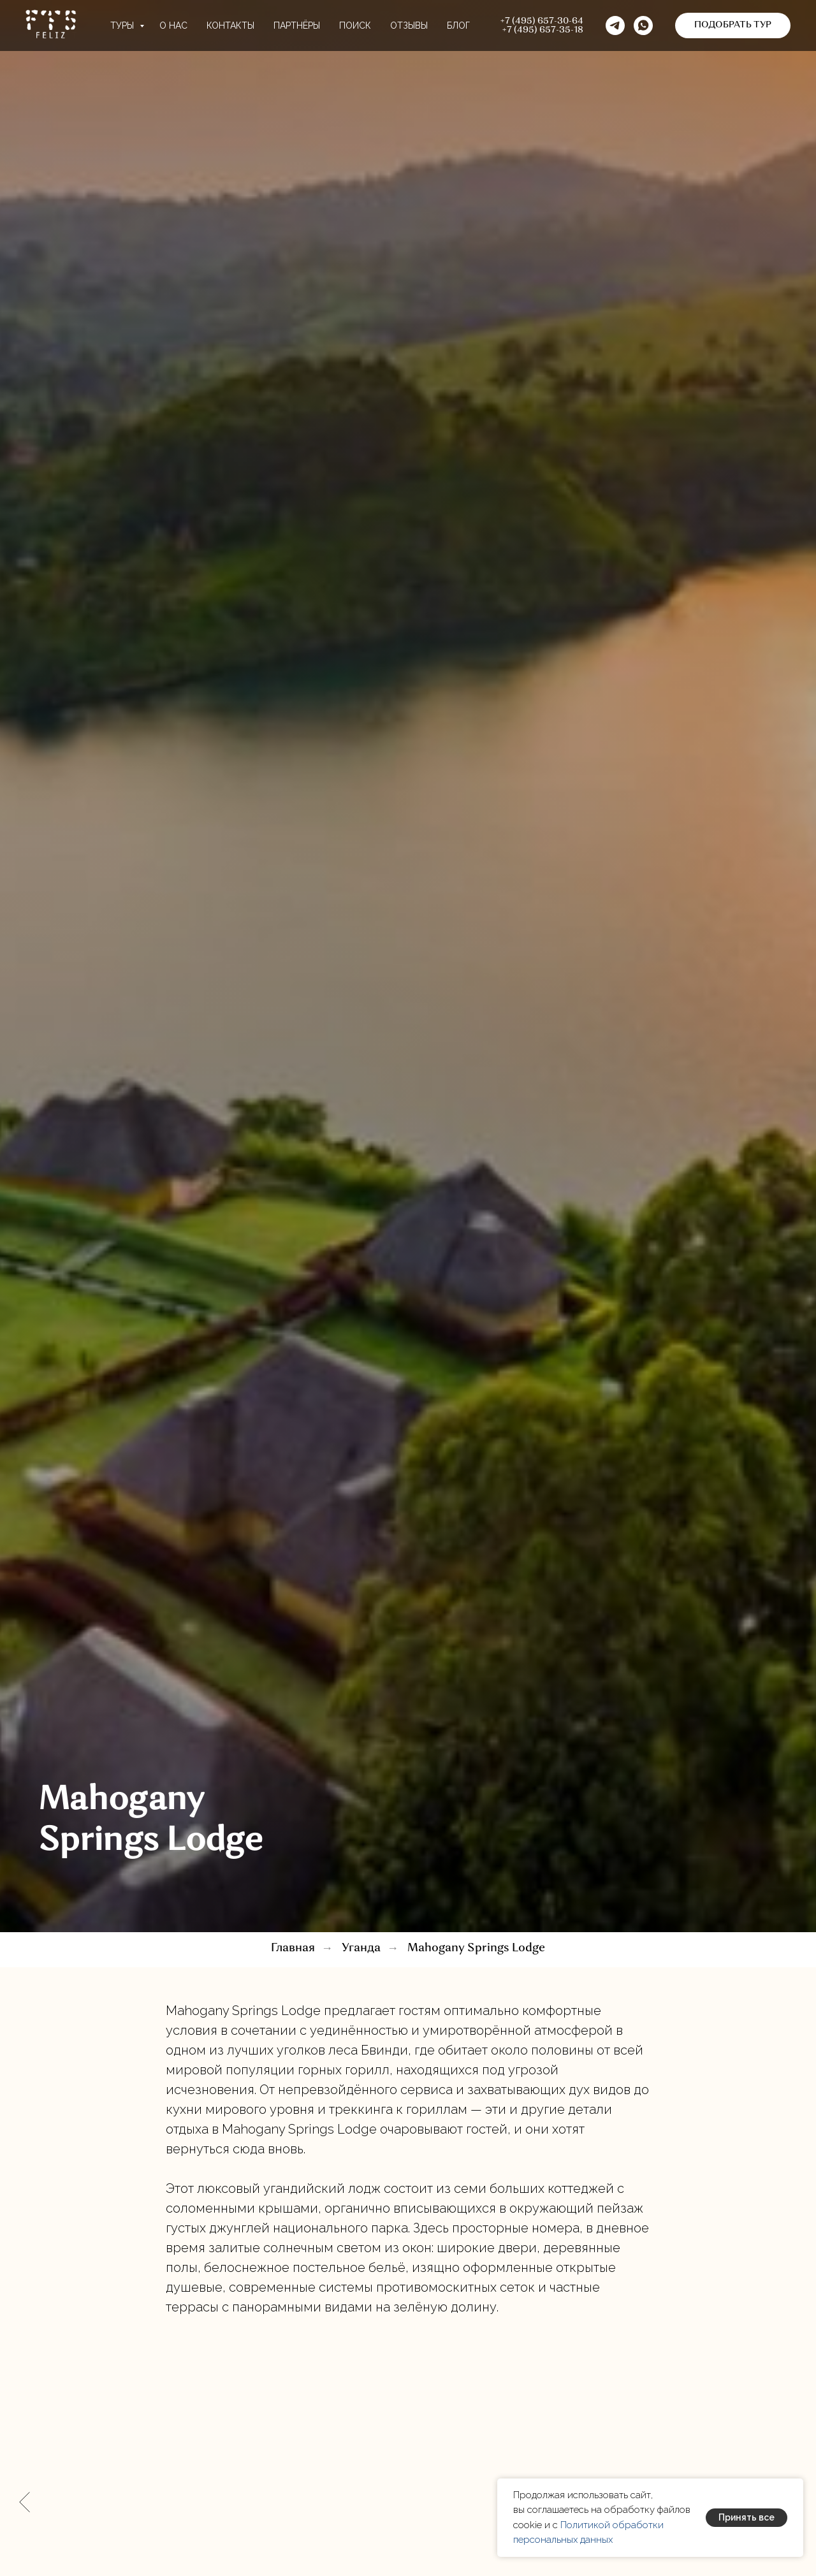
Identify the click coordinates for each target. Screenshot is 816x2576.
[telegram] (615, 25)
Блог (458, 25)
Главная (293, 1948)
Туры (123, 25)
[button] (643, 25)
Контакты (230, 25)
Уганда (361, 1948)
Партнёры (296, 25)
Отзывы (409, 25)
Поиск (355, 25)
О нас (173, 25)
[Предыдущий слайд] (24, 2502)
